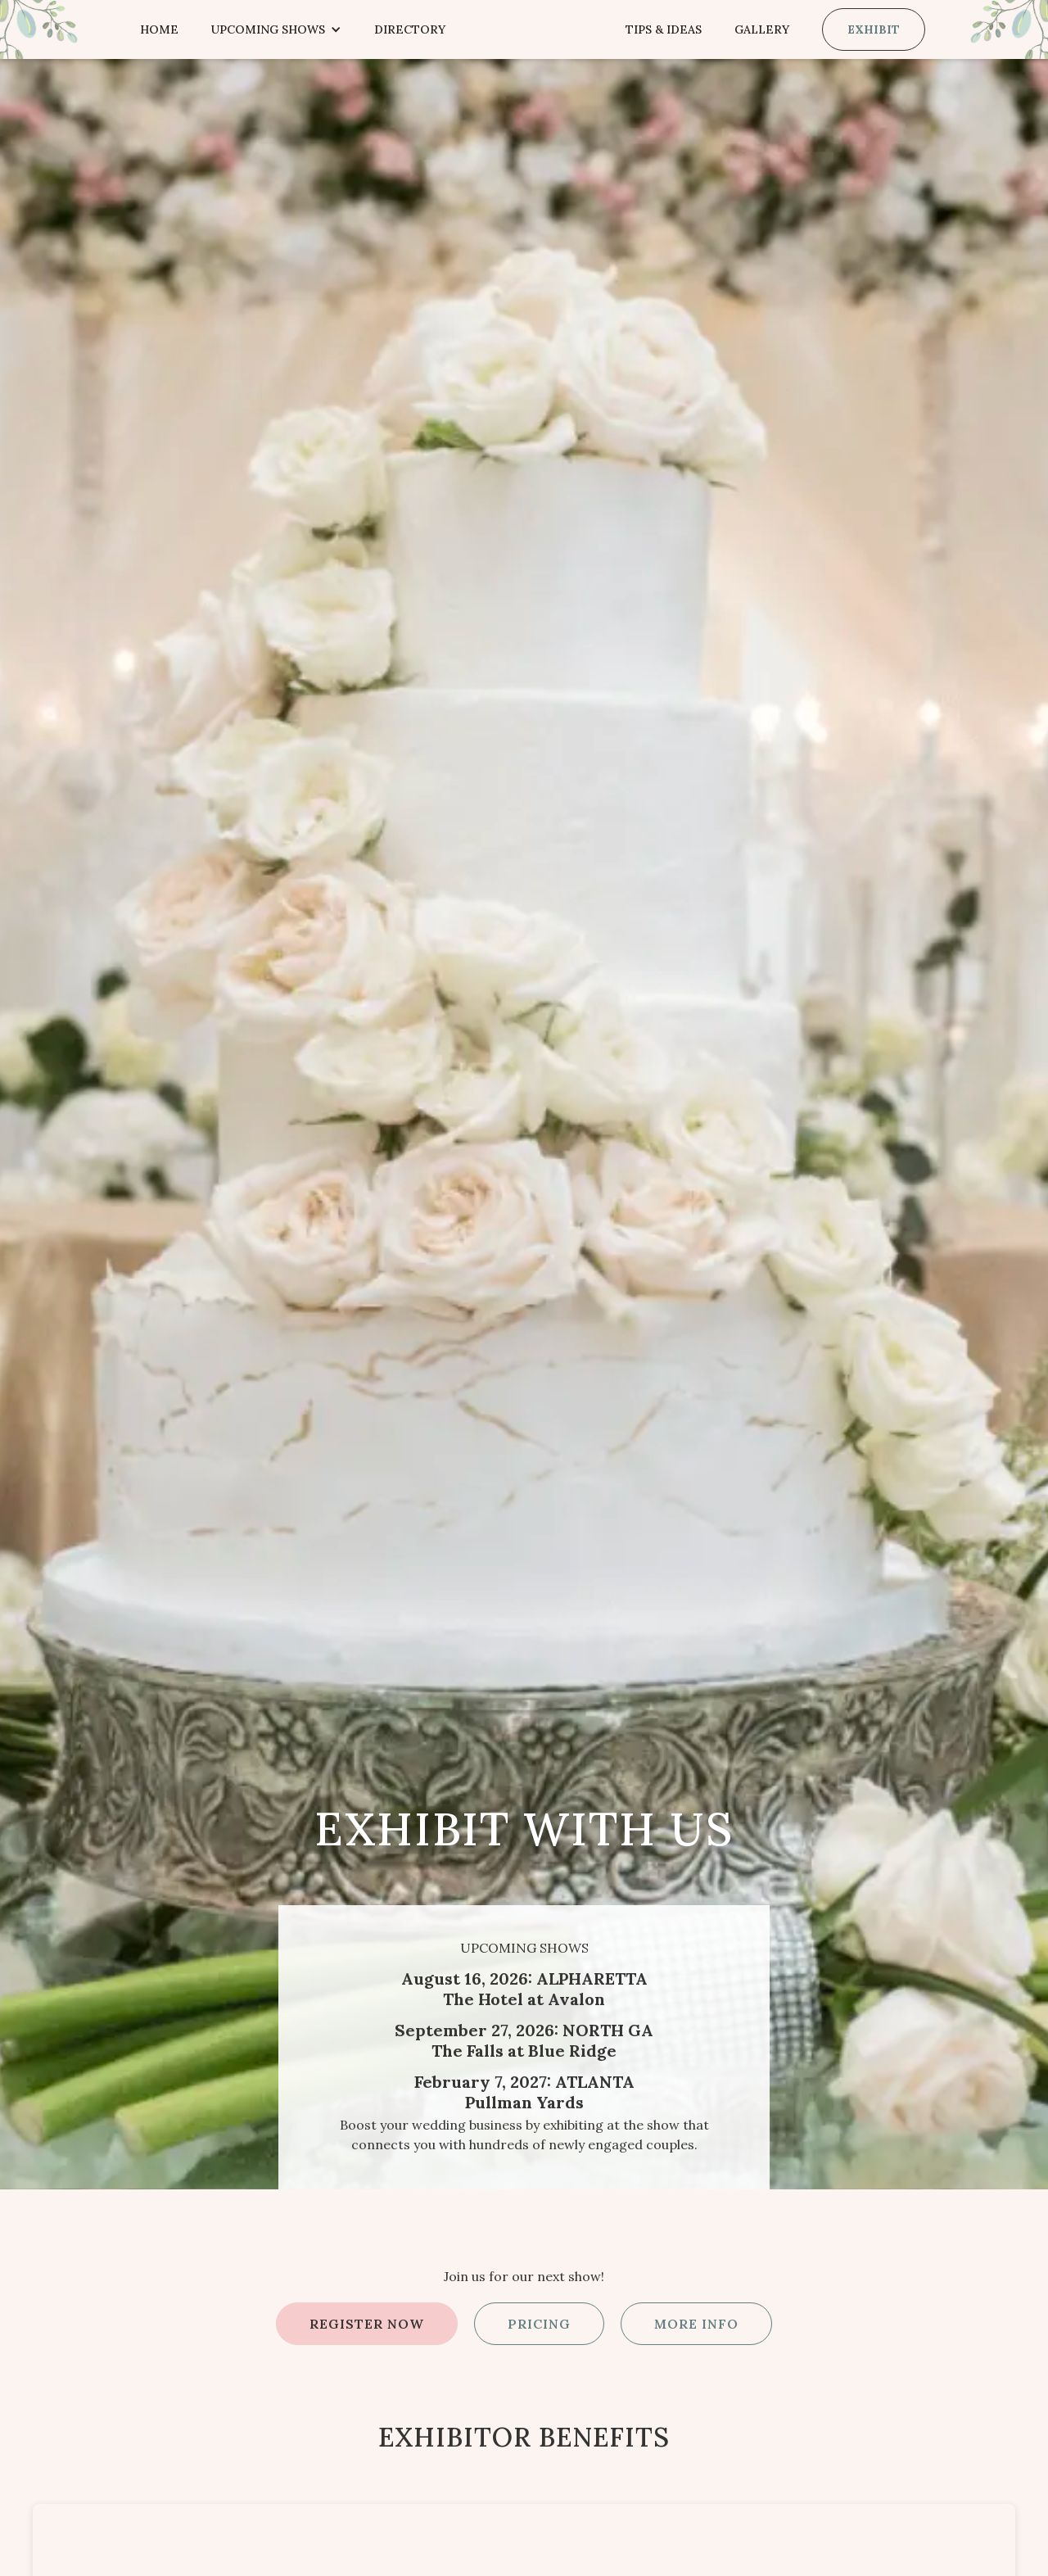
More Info (696, 2324)
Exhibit (873, 29)
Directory (409, 29)
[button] (276, 29)
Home (159, 29)
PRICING (539, 2324)
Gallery (761, 29)
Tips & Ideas (664, 29)
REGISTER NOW (366, 2324)
